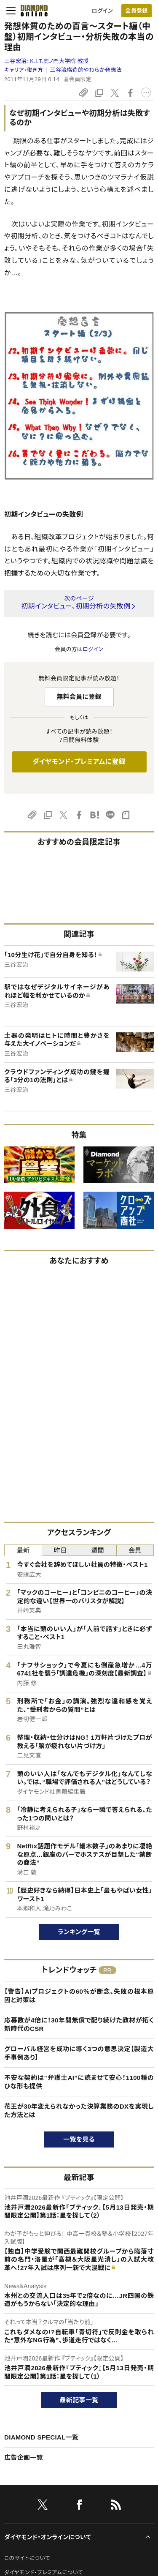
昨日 (60, 1550)
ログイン (102, 11)
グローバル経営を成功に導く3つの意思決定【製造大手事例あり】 (79, 2053)
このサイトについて (27, 2558)
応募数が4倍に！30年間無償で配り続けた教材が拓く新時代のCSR (79, 2024)
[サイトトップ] (32, 10)
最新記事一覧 (79, 2400)
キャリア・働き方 (23, 70)
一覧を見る (79, 2139)
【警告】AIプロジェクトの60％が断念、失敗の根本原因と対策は (79, 1995)
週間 (97, 1550)
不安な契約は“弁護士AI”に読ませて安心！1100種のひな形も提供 (79, 2082)
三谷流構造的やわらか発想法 (86, 70)
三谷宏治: (46, 61)
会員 (135, 1550)
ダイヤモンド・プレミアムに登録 (79, 761)
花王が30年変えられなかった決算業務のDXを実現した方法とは (79, 2110)
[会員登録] (136, 10)
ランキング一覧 (79, 1931)
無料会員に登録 (79, 696)
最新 (22, 1550)
